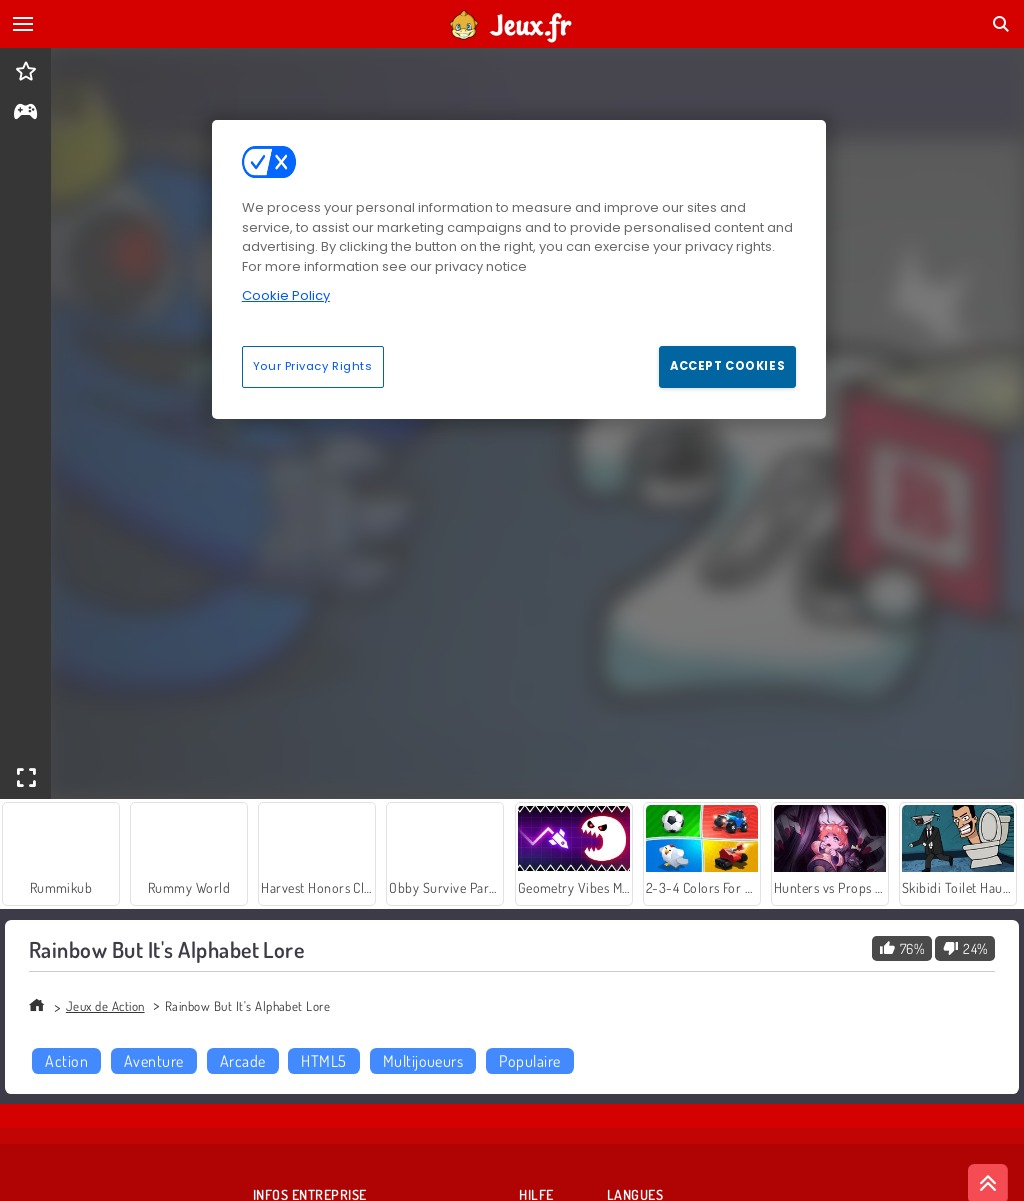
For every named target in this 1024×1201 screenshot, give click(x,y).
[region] (519, 269)
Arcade (243, 1061)
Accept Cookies (727, 366)
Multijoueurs (423, 1061)
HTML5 (323, 1061)
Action (66, 1061)
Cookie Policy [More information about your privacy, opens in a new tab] (286, 295)
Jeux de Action (105, 1006)
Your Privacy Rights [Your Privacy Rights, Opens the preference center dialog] (313, 366)
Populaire (529, 1061)
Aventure (154, 1061)
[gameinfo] (25, 113)
